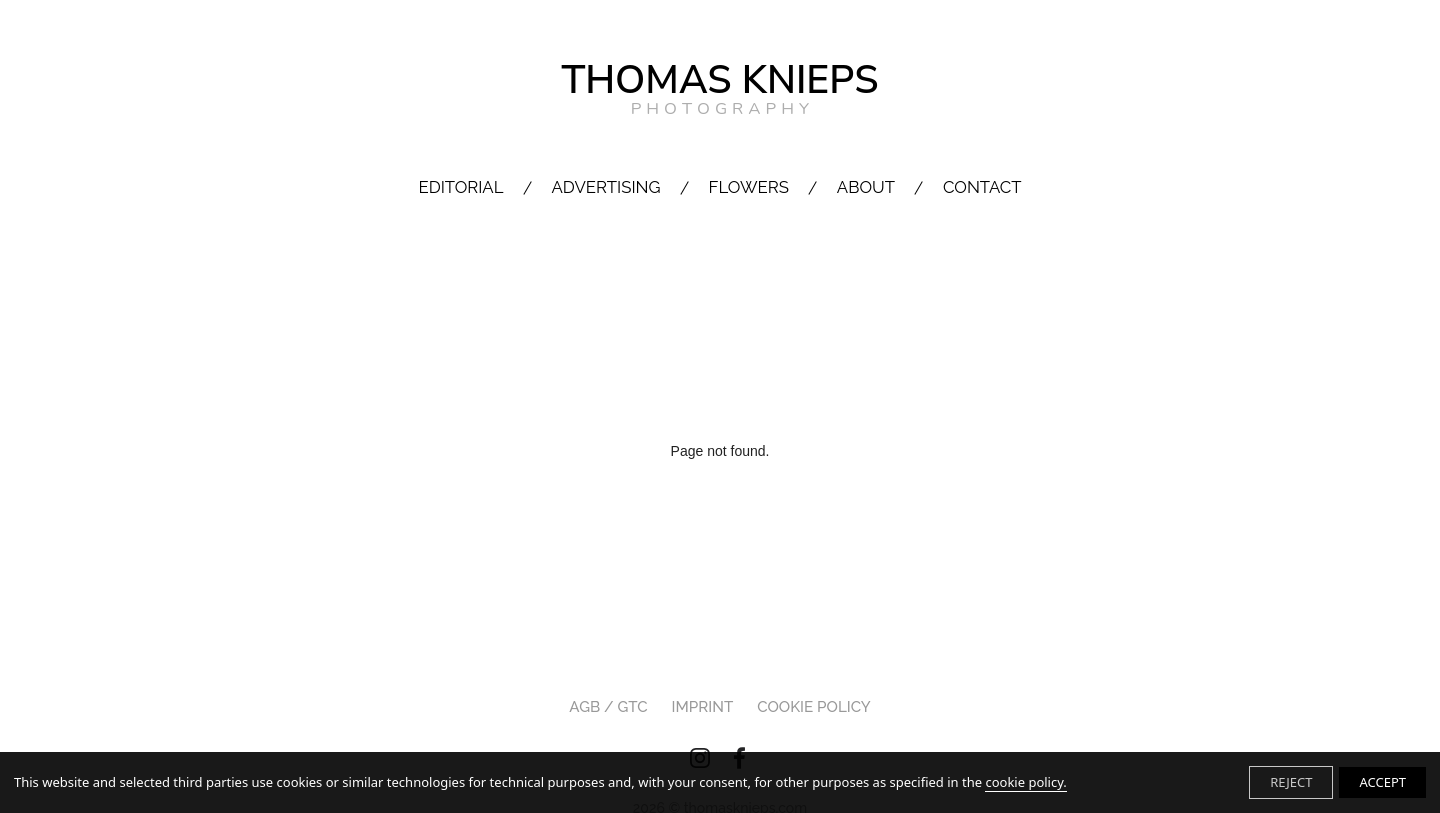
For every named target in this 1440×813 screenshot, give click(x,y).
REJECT (1291, 782)
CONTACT (982, 187)
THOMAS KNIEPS (719, 88)
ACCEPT (1382, 782)
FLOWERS (749, 187)
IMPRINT (703, 707)
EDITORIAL (460, 187)
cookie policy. (1025, 782)
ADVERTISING (606, 187)
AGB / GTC (608, 707)
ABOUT (866, 187)
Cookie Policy (814, 707)
